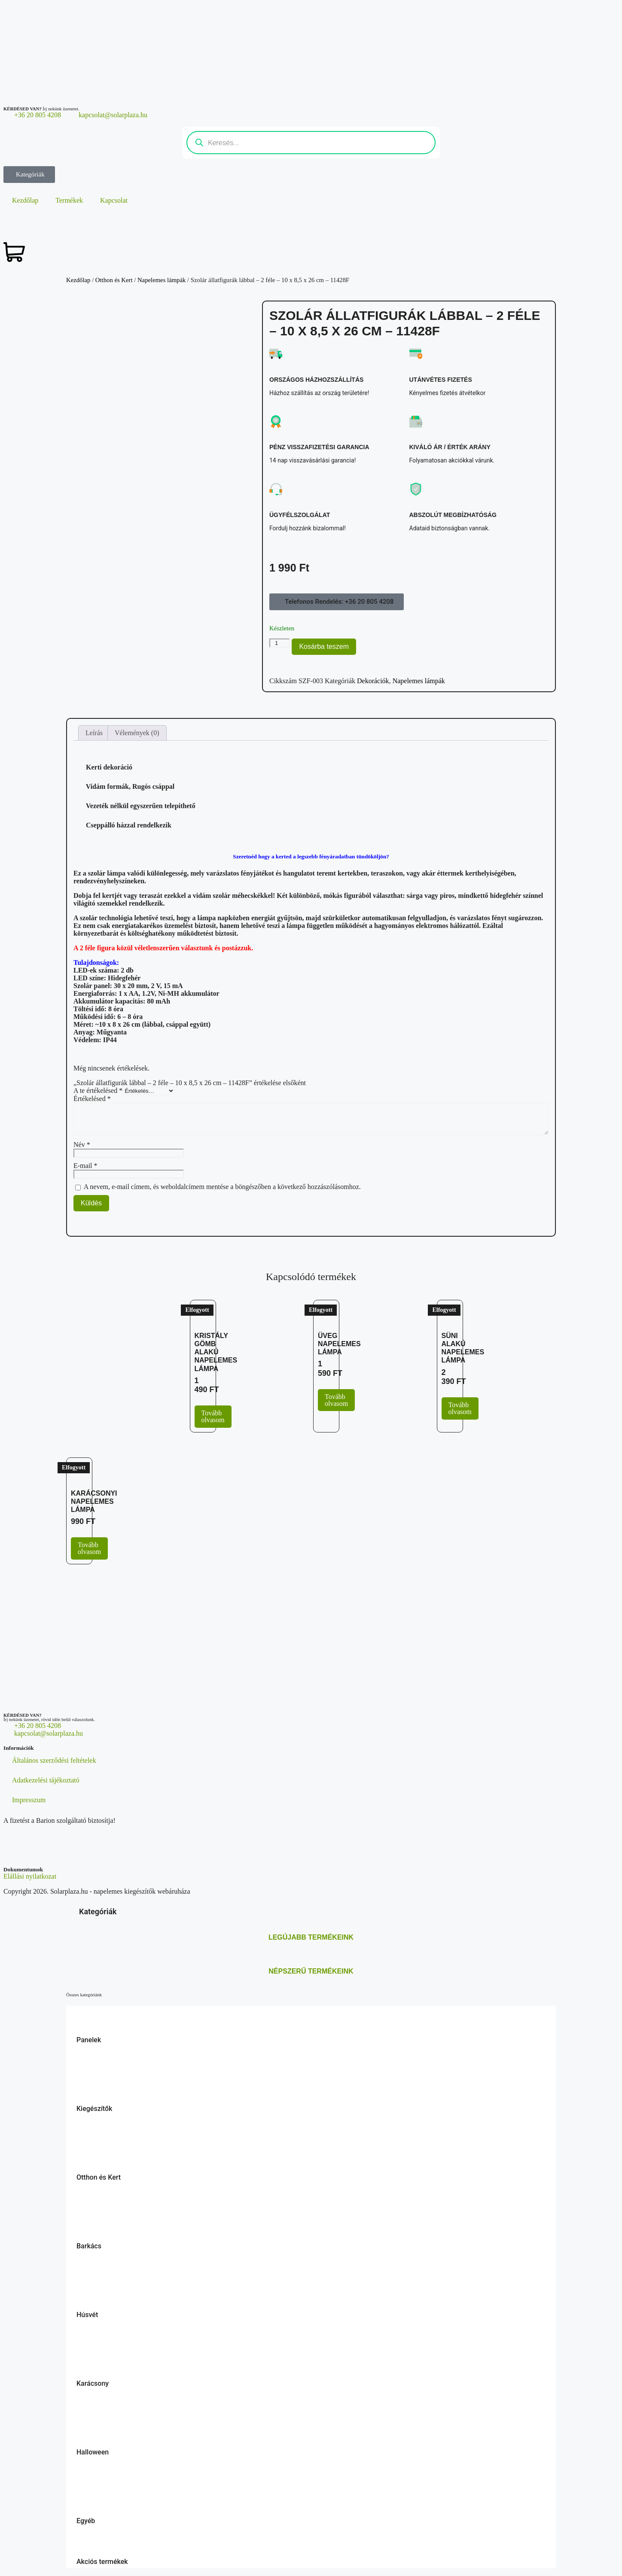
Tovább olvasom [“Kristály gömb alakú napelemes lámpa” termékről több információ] (213, 1416)
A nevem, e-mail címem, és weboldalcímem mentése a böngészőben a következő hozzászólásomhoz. (222, 1186)
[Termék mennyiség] (279, 643)
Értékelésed (92, 1098)
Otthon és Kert (114, 280)
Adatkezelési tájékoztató (45, 1780)
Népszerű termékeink (310, 1971)
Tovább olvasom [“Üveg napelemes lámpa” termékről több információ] (336, 1400)
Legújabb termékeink (311, 1937)
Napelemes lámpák (161, 280)
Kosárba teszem (324, 646)
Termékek (69, 200)
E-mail (85, 1165)
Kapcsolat (114, 200)
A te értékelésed (97, 1090)
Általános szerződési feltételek (54, 1760)
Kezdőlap (25, 200)
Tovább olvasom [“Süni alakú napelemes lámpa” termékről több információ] (460, 1408)
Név (81, 1144)
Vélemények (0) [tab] (137, 732)
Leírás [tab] (94, 732)
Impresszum (29, 1800)
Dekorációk (373, 680)
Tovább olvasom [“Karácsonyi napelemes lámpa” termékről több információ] (89, 1548)
